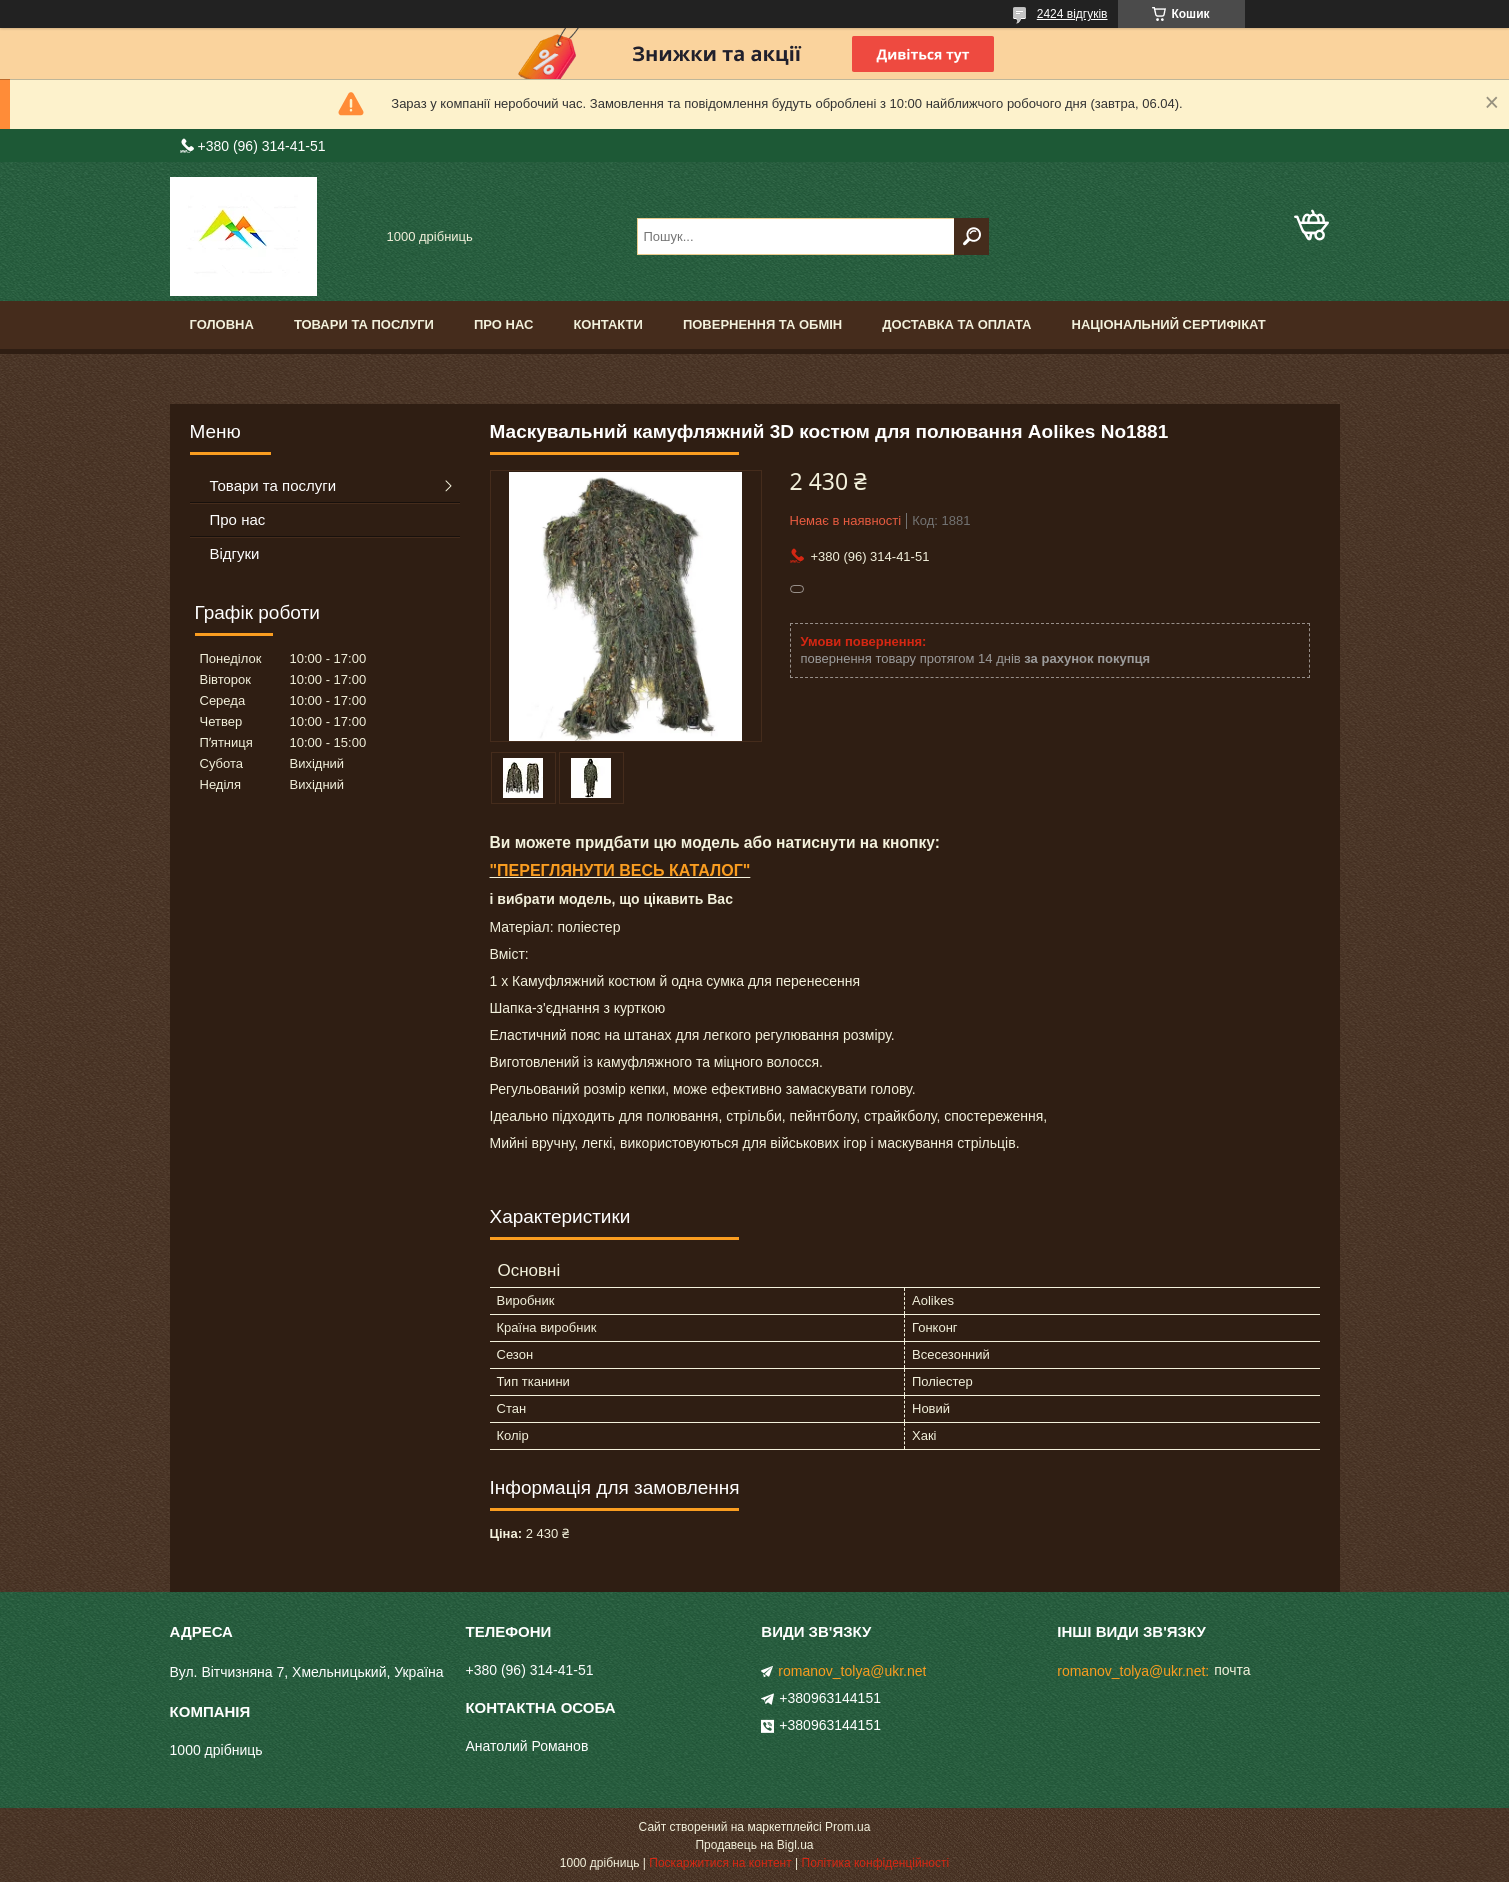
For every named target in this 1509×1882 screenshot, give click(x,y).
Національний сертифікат (1169, 324)
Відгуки (235, 553)
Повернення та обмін (762, 324)
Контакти (608, 324)
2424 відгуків (1072, 14)
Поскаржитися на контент (720, 1863)
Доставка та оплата (956, 324)
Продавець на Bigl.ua (754, 1845)
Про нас (503, 324)
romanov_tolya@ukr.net (852, 1671)
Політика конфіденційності (876, 1863)
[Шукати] (971, 236)
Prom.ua (847, 1827)
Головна (222, 324)
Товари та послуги (364, 324)
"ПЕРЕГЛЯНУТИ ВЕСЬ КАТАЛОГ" (620, 870)
